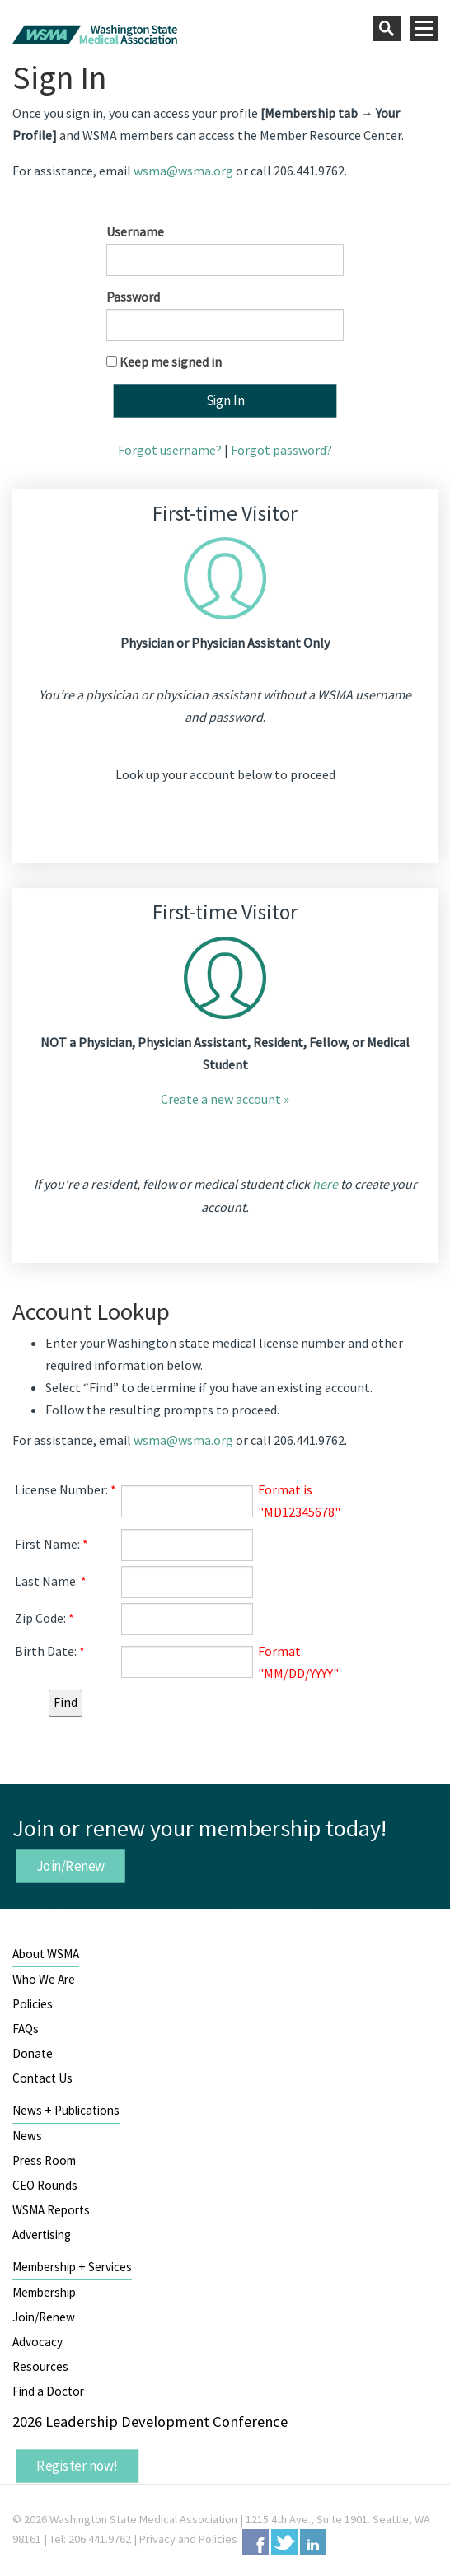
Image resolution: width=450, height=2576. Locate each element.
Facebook (255, 2542)
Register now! (77, 2466)
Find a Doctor (48, 2391)
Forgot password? (281, 450)
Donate (32, 2053)
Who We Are (43, 1979)
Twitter (284, 2542)
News (27, 2136)
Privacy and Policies (188, 2539)
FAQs (25, 2028)
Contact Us (42, 2078)
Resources (40, 2366)
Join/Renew (70, 1866)
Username (135, 231)
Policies (32, 2004)
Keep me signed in (171, 361)
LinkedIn (313, 2542)
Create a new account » (225, 1099)
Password (133, 296)
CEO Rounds (44, 2185)
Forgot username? (170, 450)
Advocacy (37, 2341)
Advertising (41, 2234)
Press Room (44, 2160)
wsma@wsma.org (183, 170)
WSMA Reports (51, 2210)
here (325, 1184)
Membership (44, 2292)
